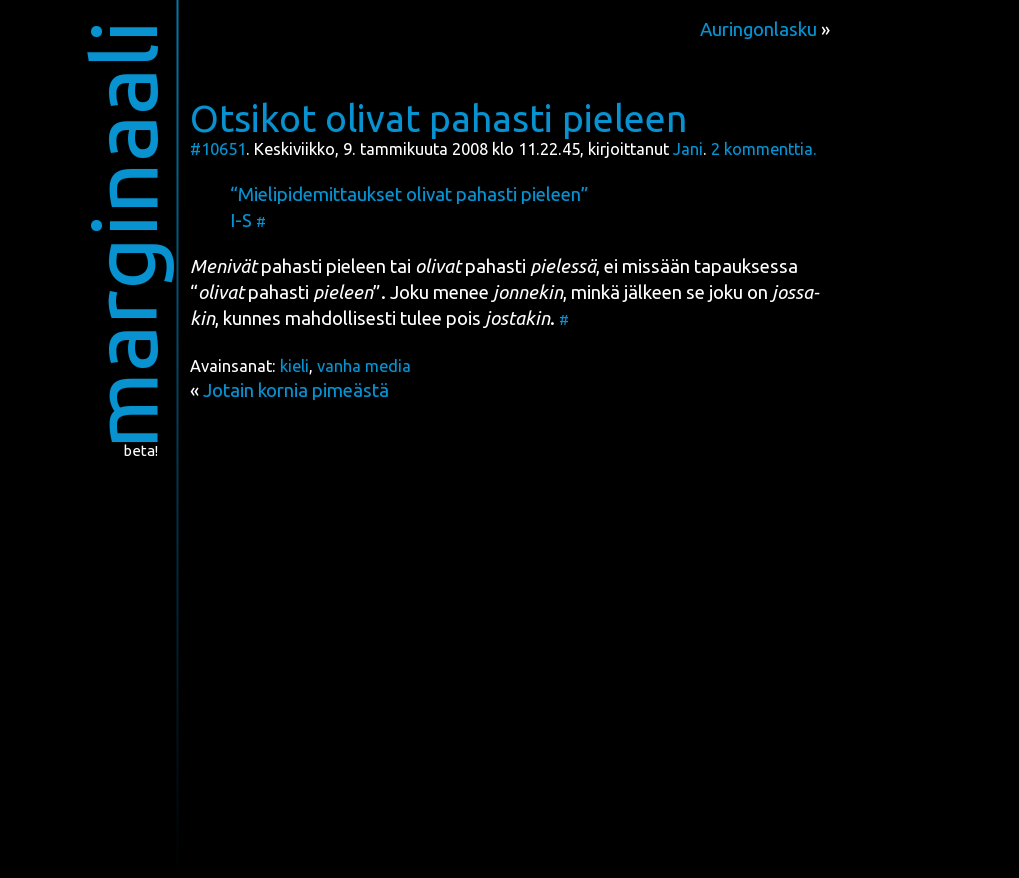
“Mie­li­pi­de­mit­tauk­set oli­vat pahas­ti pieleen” (409, 194)
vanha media (364, 366)
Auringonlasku (758, 29)
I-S (241, 220)
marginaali (122, 234)
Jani (688, 149)
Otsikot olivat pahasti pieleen (438, 118)
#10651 (218, 149)
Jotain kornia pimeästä (296, 390)
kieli (294, 366)
